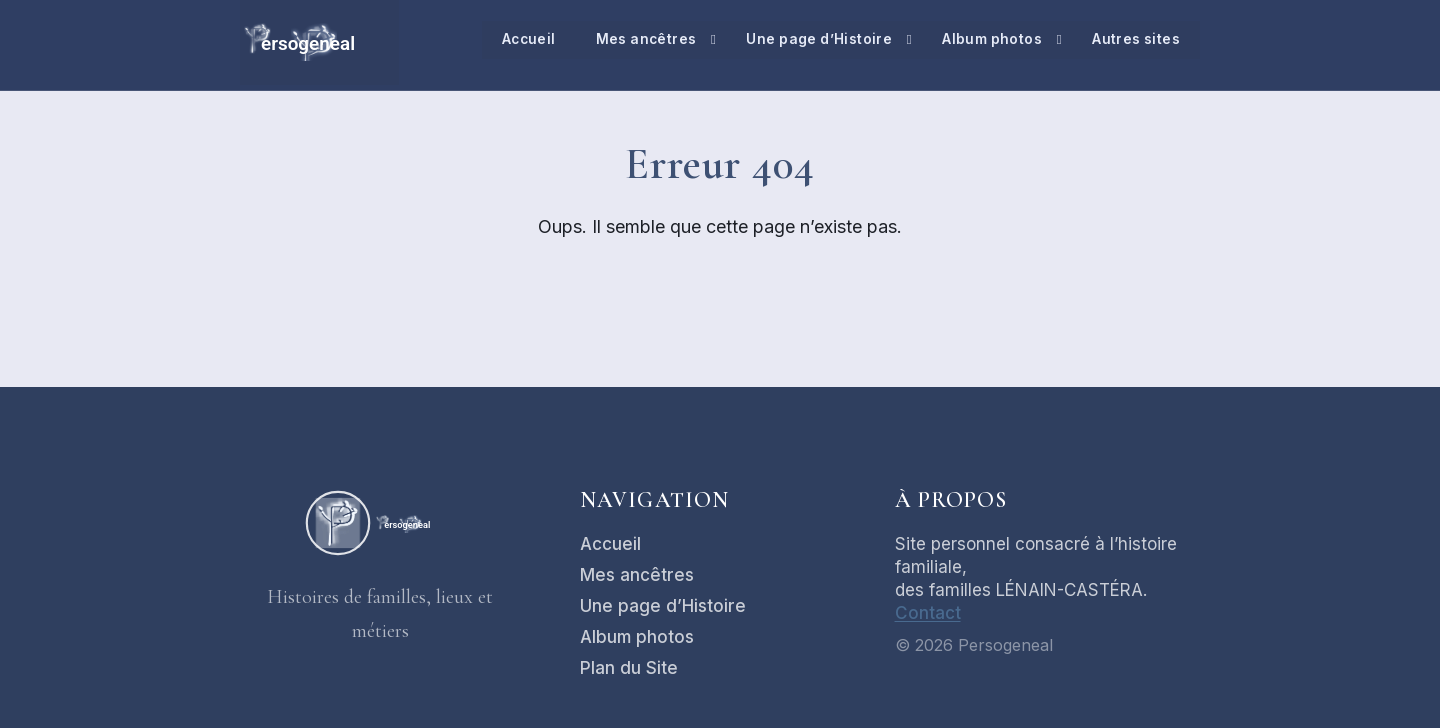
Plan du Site (629, 668)
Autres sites (1135, 39)
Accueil (521, 39)
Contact (928, 613)
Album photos (990, 39)
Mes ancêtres (640, 39)
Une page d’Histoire (816, 39)
